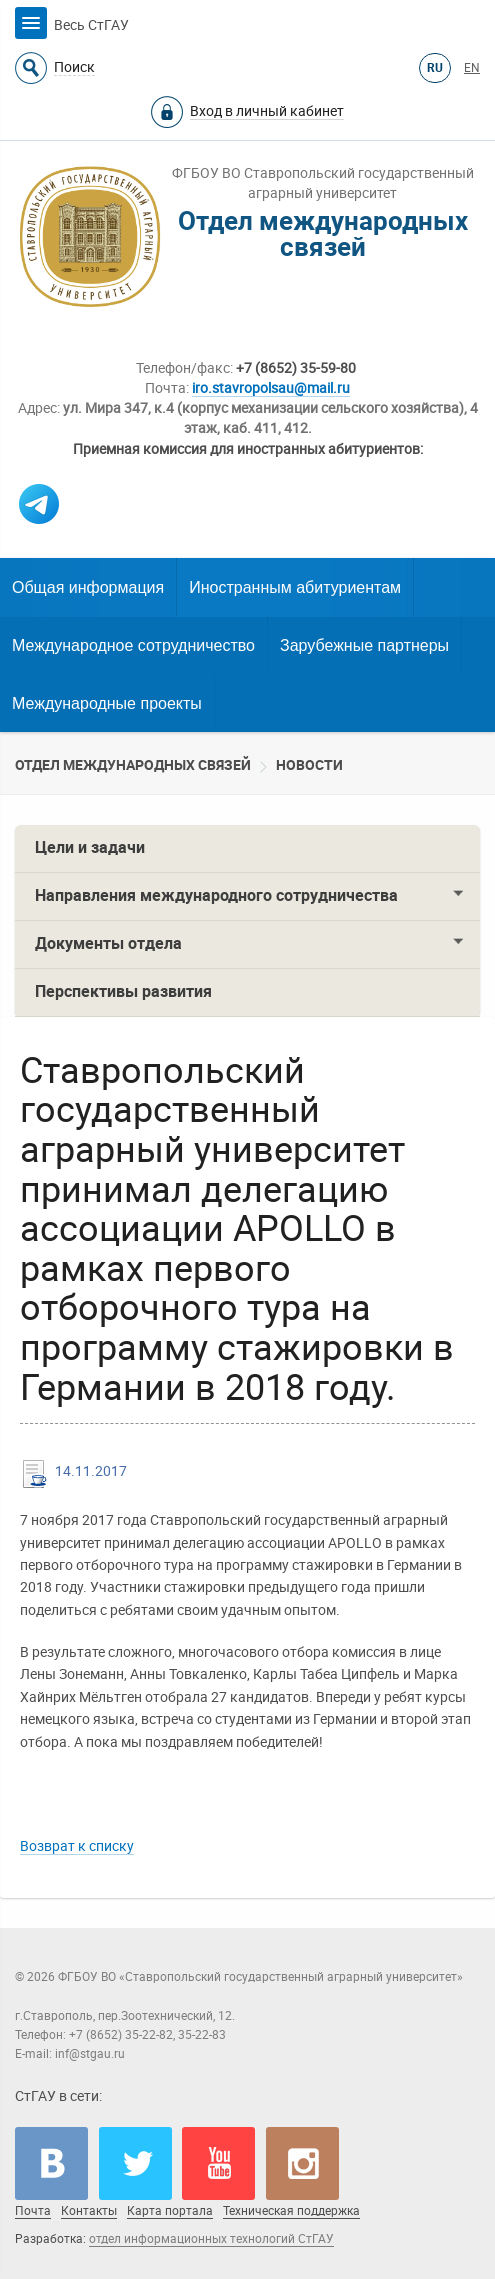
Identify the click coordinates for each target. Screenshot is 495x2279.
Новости (309, 765)
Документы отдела (108, 943)
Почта (33, 2211)
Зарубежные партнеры (364, 645)
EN (472, 68)
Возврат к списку (77, 1846)
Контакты (89, 2211)
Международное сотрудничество (133, 645)
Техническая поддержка (291, 2211)
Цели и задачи (90, 847)
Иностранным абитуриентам (295, 587)
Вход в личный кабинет (267, 111)
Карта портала (170, 2211)
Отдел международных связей (133, 765)
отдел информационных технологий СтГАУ (211, 2239)
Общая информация (88, 587)
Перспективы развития (123, 991)
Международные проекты (107, 703)
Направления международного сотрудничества (216, 895)
